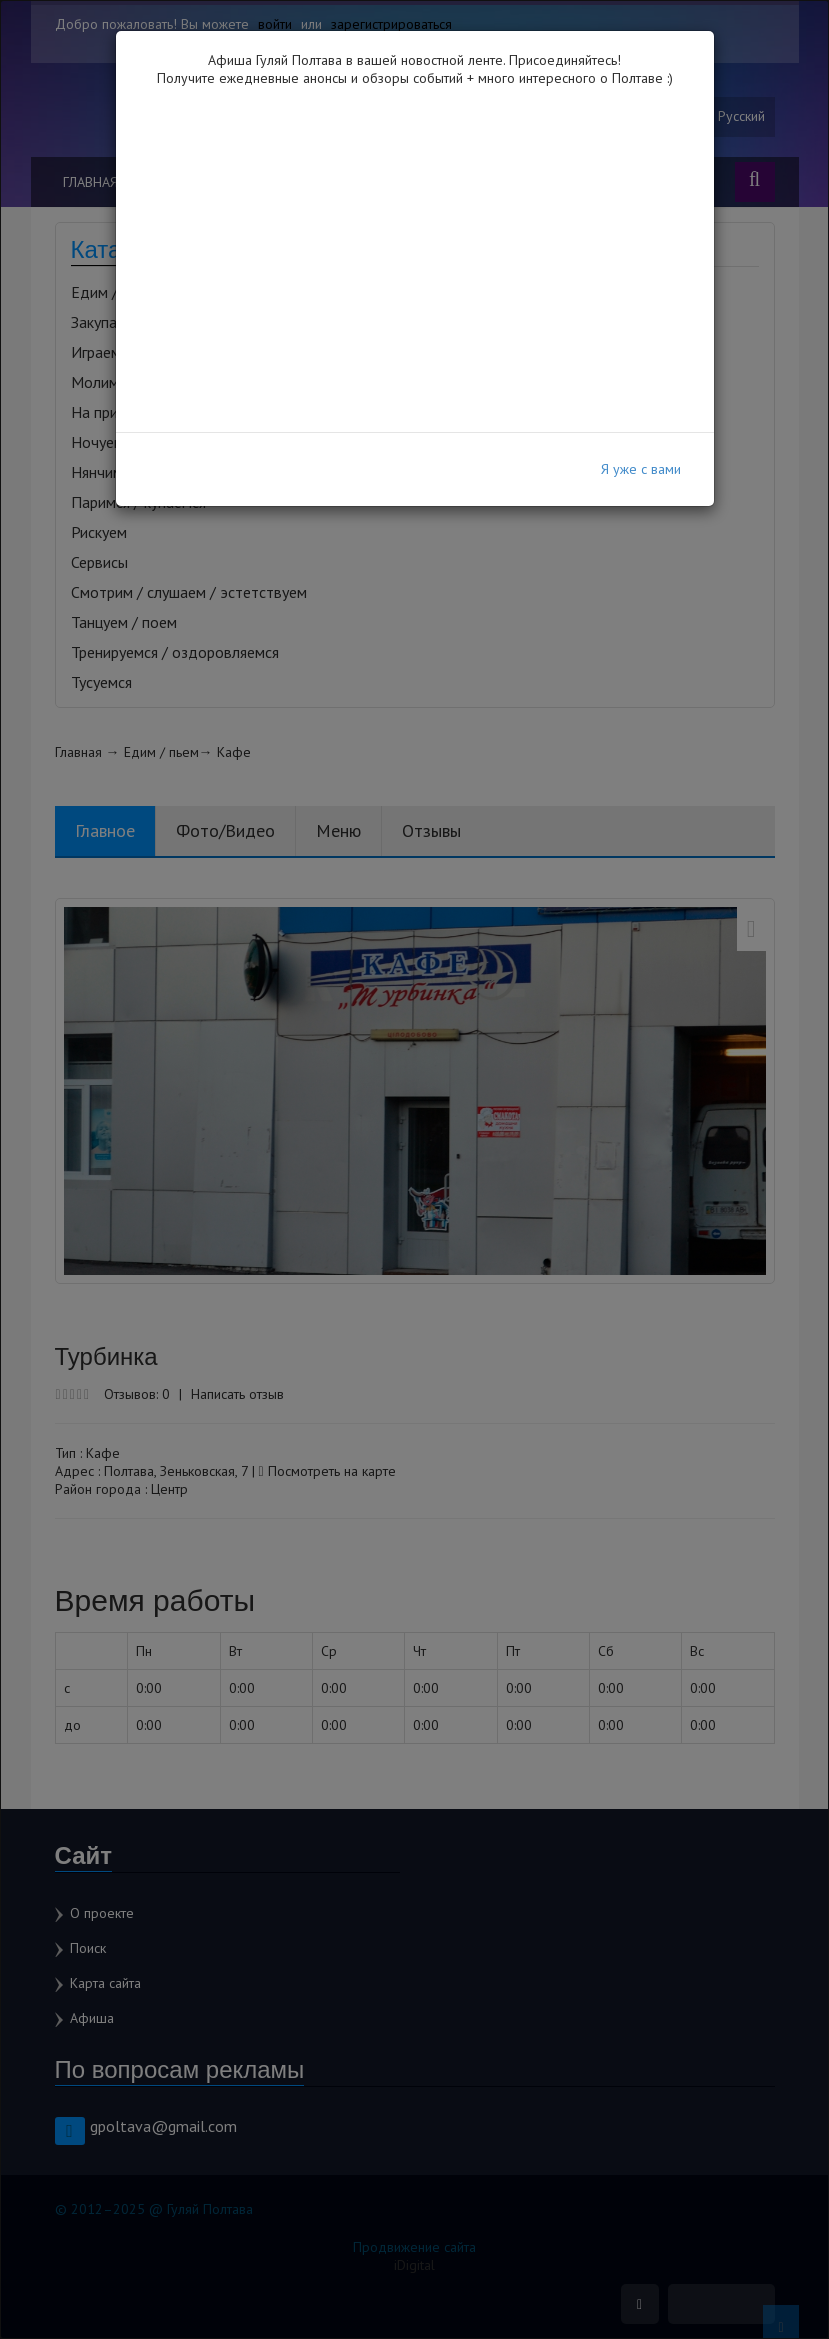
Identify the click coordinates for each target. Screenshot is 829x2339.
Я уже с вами (641, 469)
